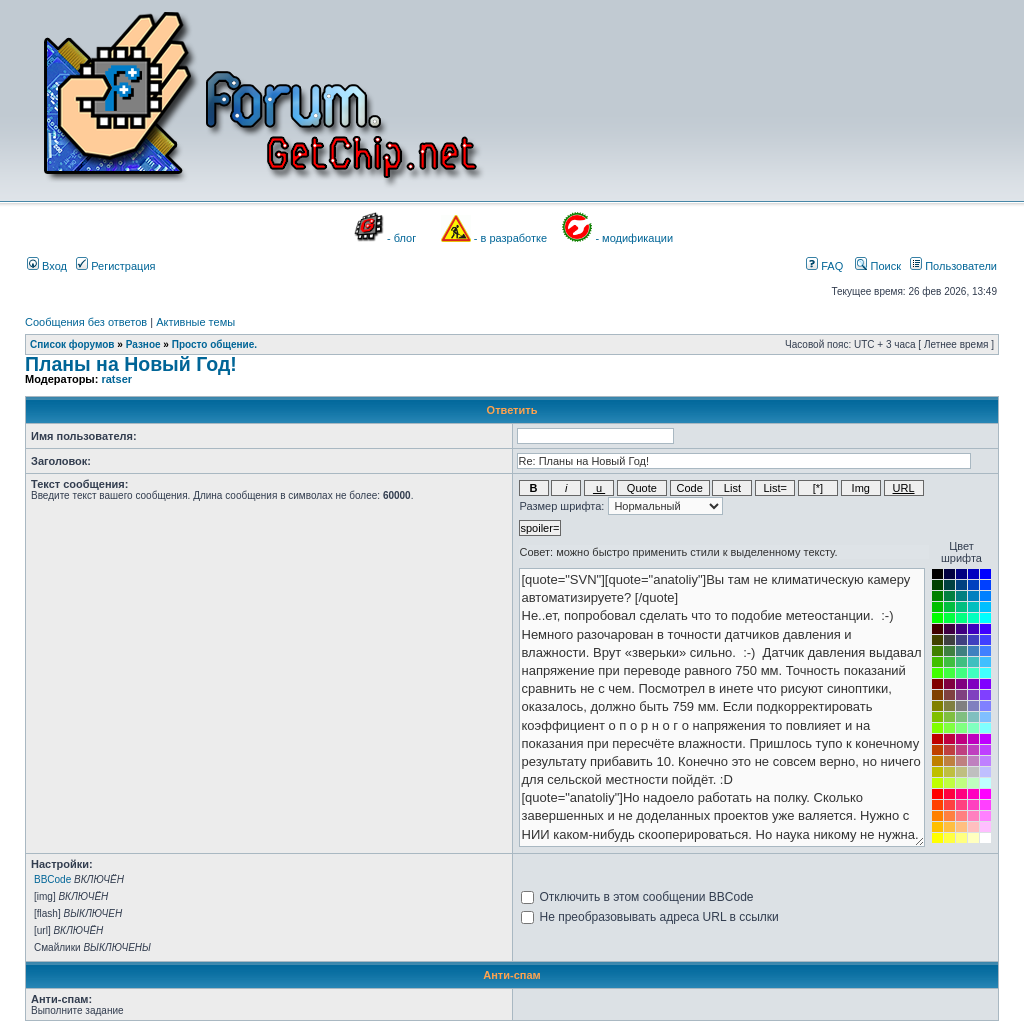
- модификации (634, 238)
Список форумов (72, 344)
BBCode (52, 879)
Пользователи (953, 266)
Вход (47, 266)
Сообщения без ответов (86, 322)
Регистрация (115, 266)
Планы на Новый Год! (131, 364)
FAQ (824, 266)
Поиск (878, 266)
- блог (401, 238)
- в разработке (510, 238)
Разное (143, 344)
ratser (116, 379)
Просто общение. (214, 344)
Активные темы (195, 322)
